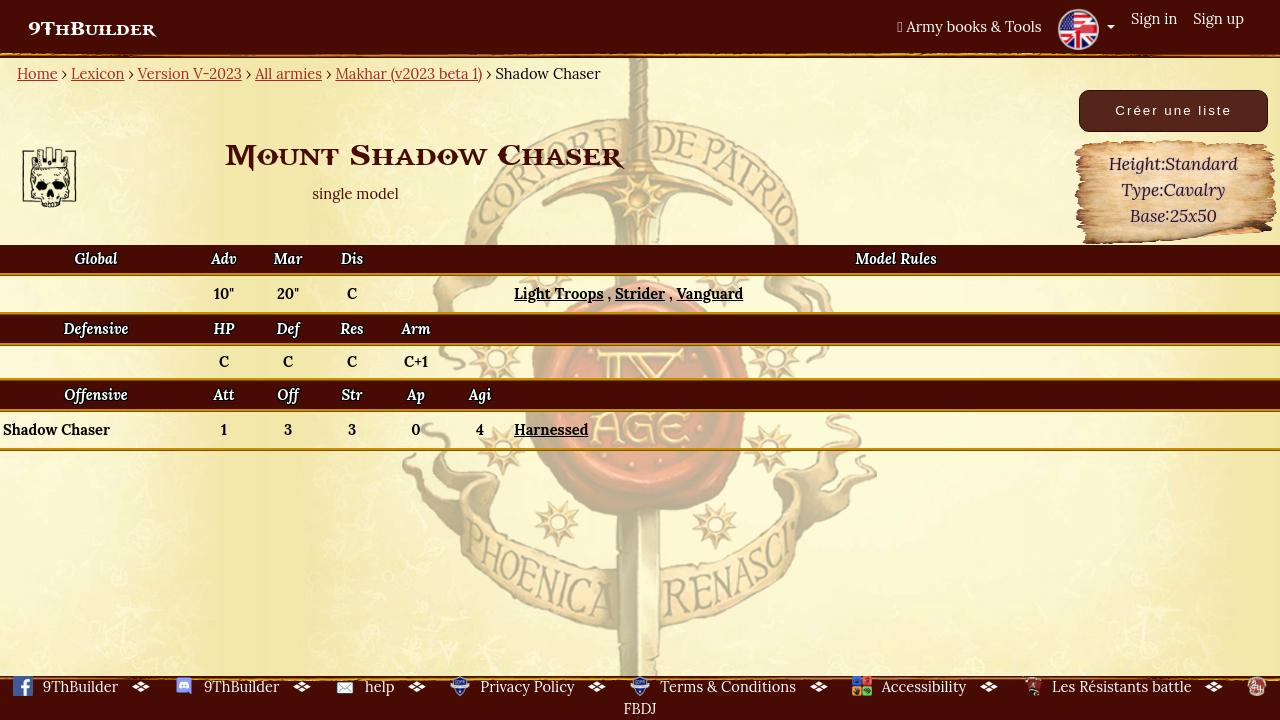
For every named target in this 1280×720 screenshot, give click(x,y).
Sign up (1218, 18)
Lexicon (97, 73)
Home (37, 73)
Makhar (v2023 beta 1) (408, 73)
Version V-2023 (190, 73)
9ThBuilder (91, 29)
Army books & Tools (969, 26)
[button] (1086, 29)
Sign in (1154, 18)
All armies (288, 73)
